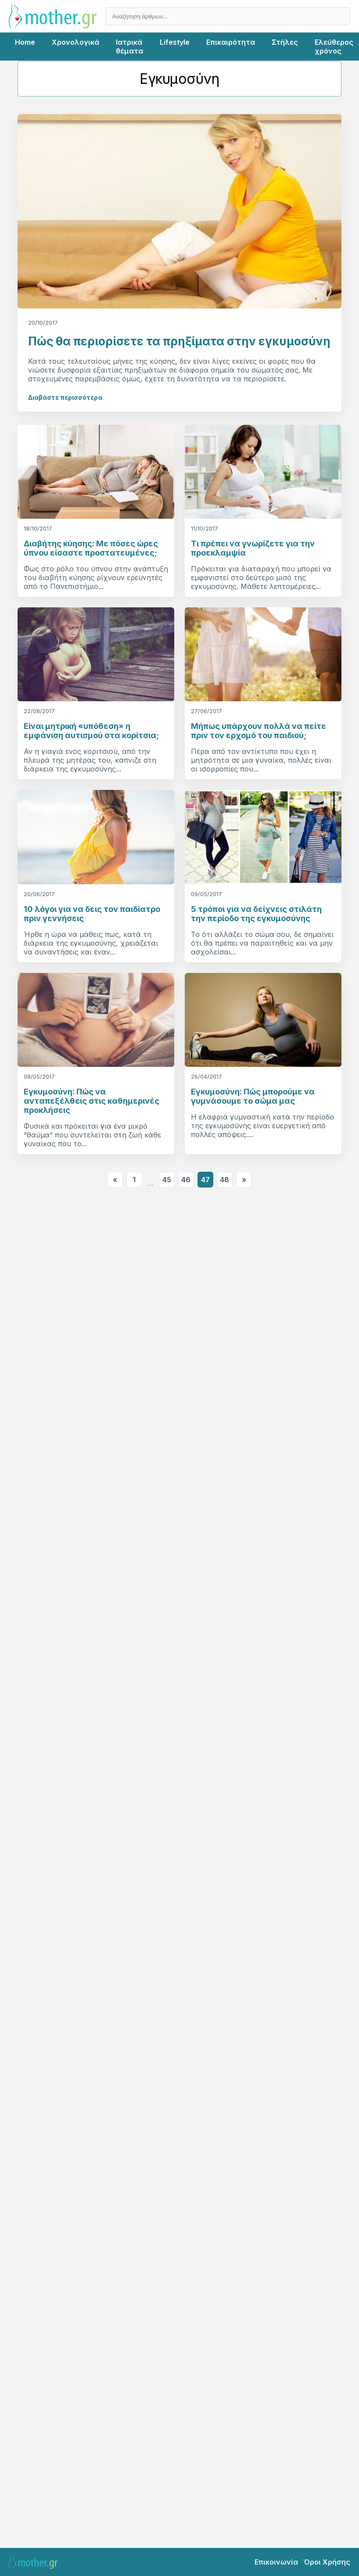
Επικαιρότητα (230, 42)
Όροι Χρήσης (326, 2562)
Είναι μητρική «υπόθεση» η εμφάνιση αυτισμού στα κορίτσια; (91, 730)
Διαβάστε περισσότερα (65, 397)
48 (224, 1179)
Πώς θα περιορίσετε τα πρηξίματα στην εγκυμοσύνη (179, 341)
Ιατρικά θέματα (129, 46)
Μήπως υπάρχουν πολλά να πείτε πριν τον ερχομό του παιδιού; (258, 730)
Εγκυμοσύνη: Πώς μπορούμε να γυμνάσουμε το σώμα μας (253, 1096)
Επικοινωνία (276, 2562)
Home (25, 42)
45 (166, 1179)
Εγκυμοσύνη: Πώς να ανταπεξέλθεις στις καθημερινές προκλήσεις (91, 1101)
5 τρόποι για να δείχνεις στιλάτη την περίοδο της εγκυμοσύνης (256, 913)
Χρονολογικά (75, 42)
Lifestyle (175, 42)
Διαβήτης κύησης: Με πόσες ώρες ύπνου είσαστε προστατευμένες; (91, 548)
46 (185, 1179)
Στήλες (285, 42)
